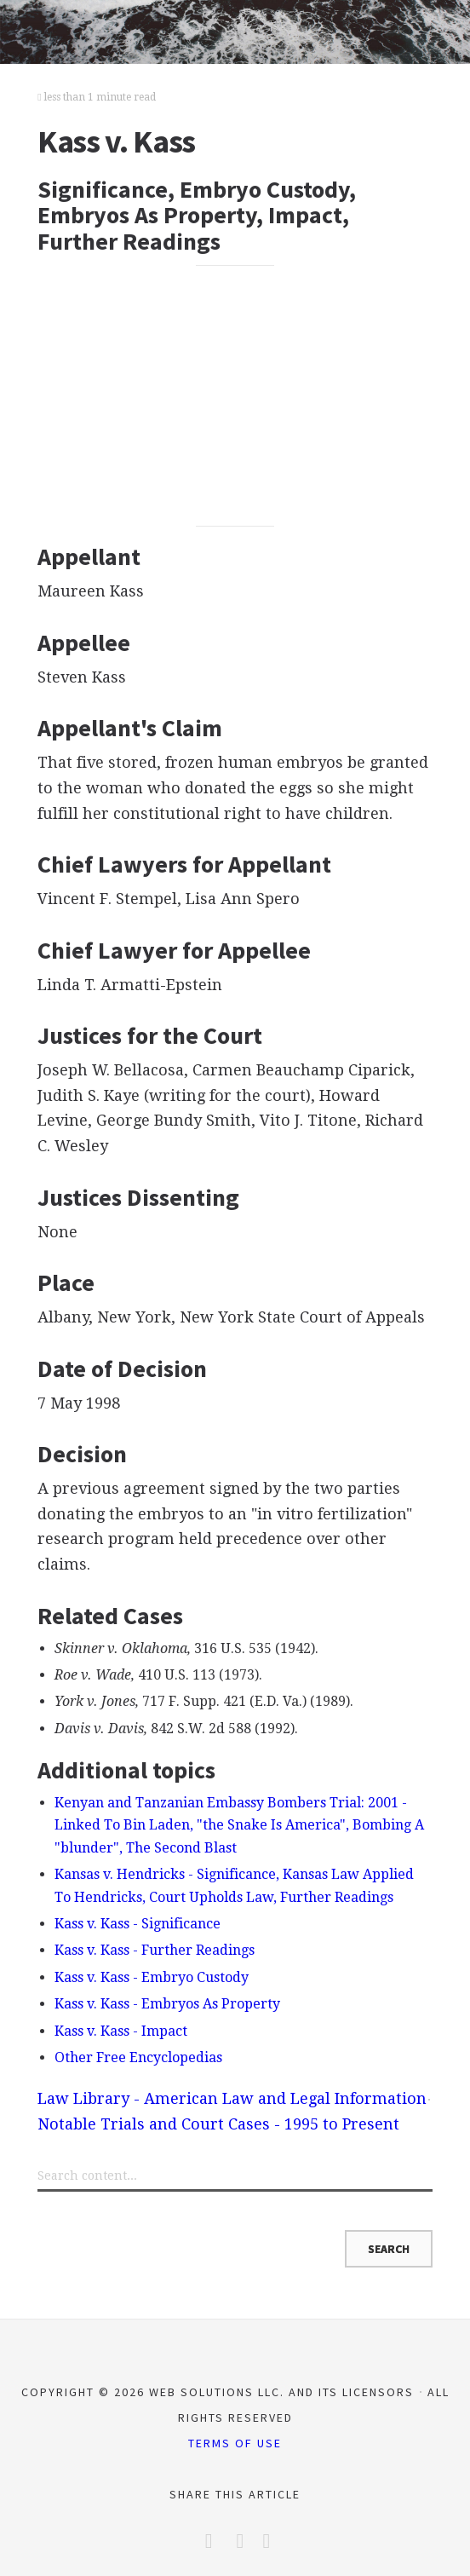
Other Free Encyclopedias (138, 2057)
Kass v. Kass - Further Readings (154, 1950)
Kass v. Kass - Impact (120, 2031)
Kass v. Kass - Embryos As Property (167, 2004)
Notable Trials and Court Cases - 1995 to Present (218, 2124)
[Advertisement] (235, 396)
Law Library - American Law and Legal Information (232, 2098)
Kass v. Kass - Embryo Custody (151, 1977)
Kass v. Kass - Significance (137, 1924)
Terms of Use (235, 2443)
